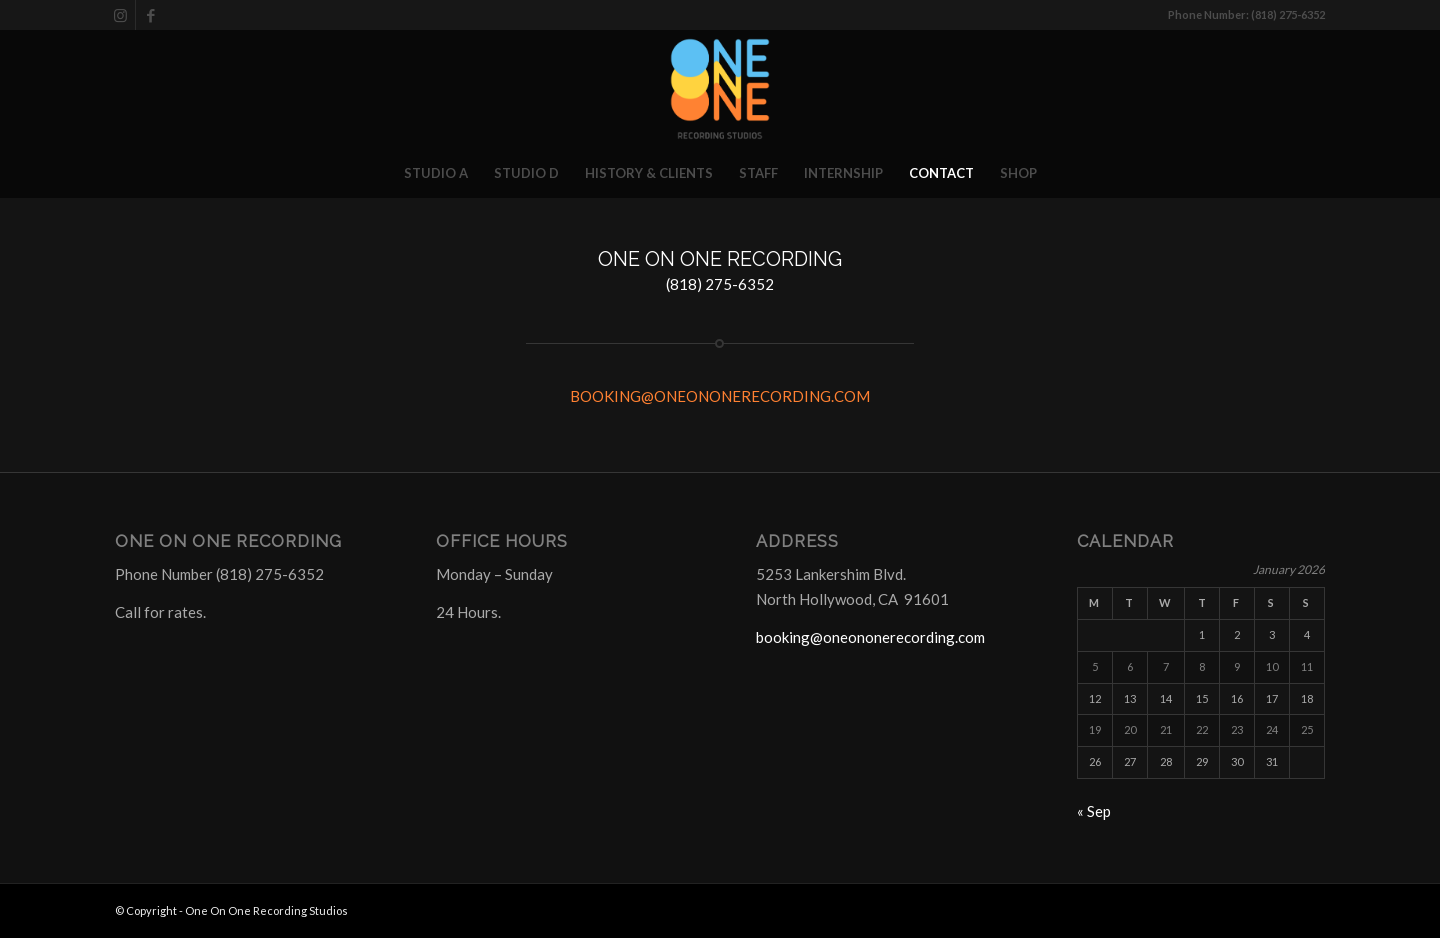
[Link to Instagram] (120, 15)
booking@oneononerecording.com (870, 637)
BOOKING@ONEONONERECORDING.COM (720, 396)
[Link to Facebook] (151, 15)
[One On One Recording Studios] (720, 89)
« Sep (1094, 811)
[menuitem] (436, 173)
